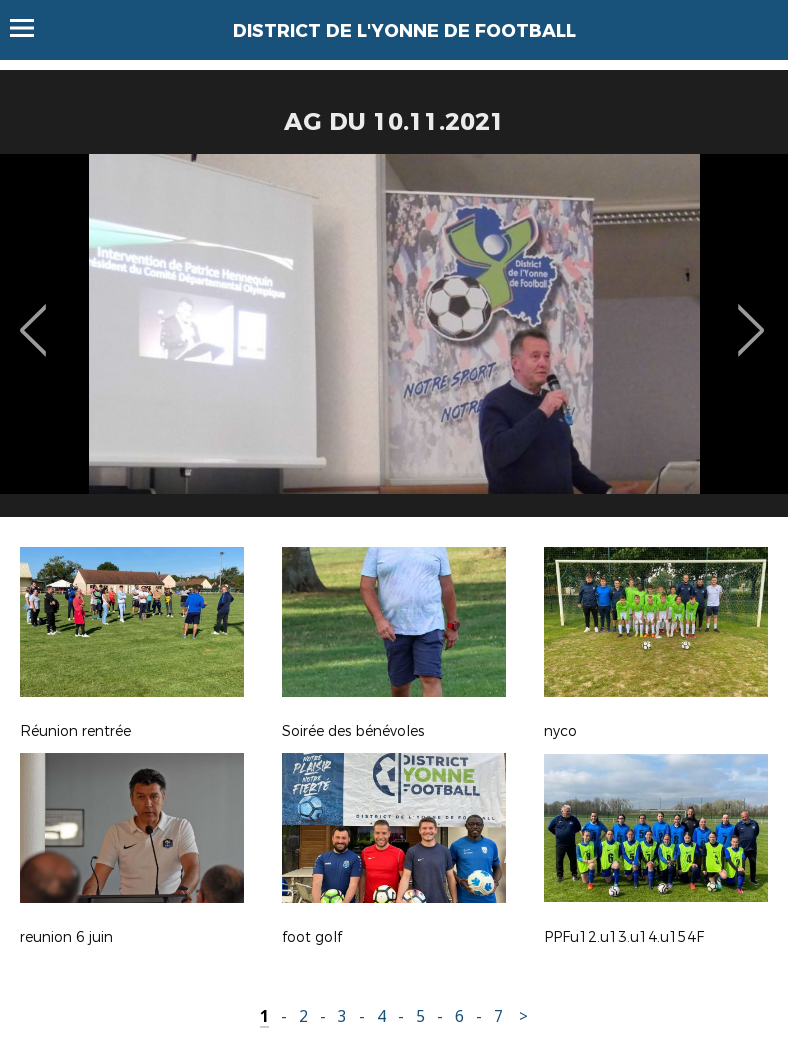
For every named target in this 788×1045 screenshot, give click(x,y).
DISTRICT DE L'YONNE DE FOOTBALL (404, 31)
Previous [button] (33, 316)
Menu (31, 28)
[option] (394, 343)
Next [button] (751, 316)
